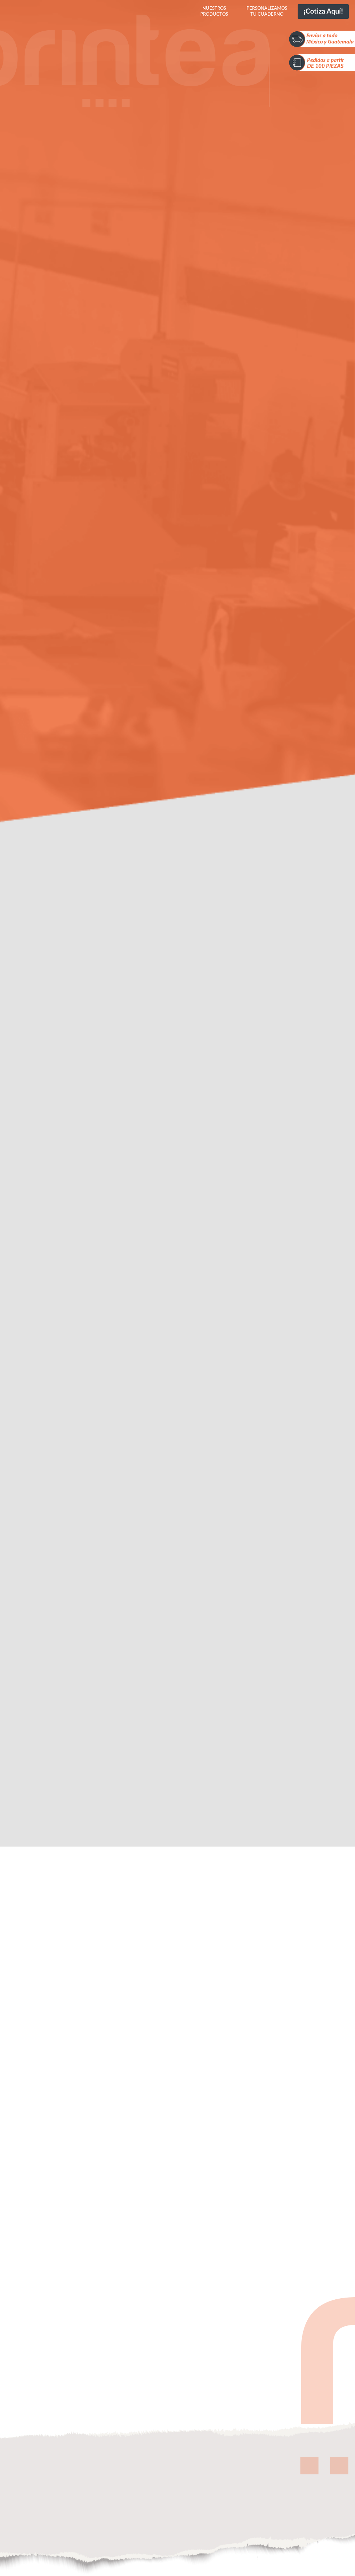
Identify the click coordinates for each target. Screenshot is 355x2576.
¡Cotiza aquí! (323, 11)
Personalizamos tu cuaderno (267, 11)
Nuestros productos (214, 11)
